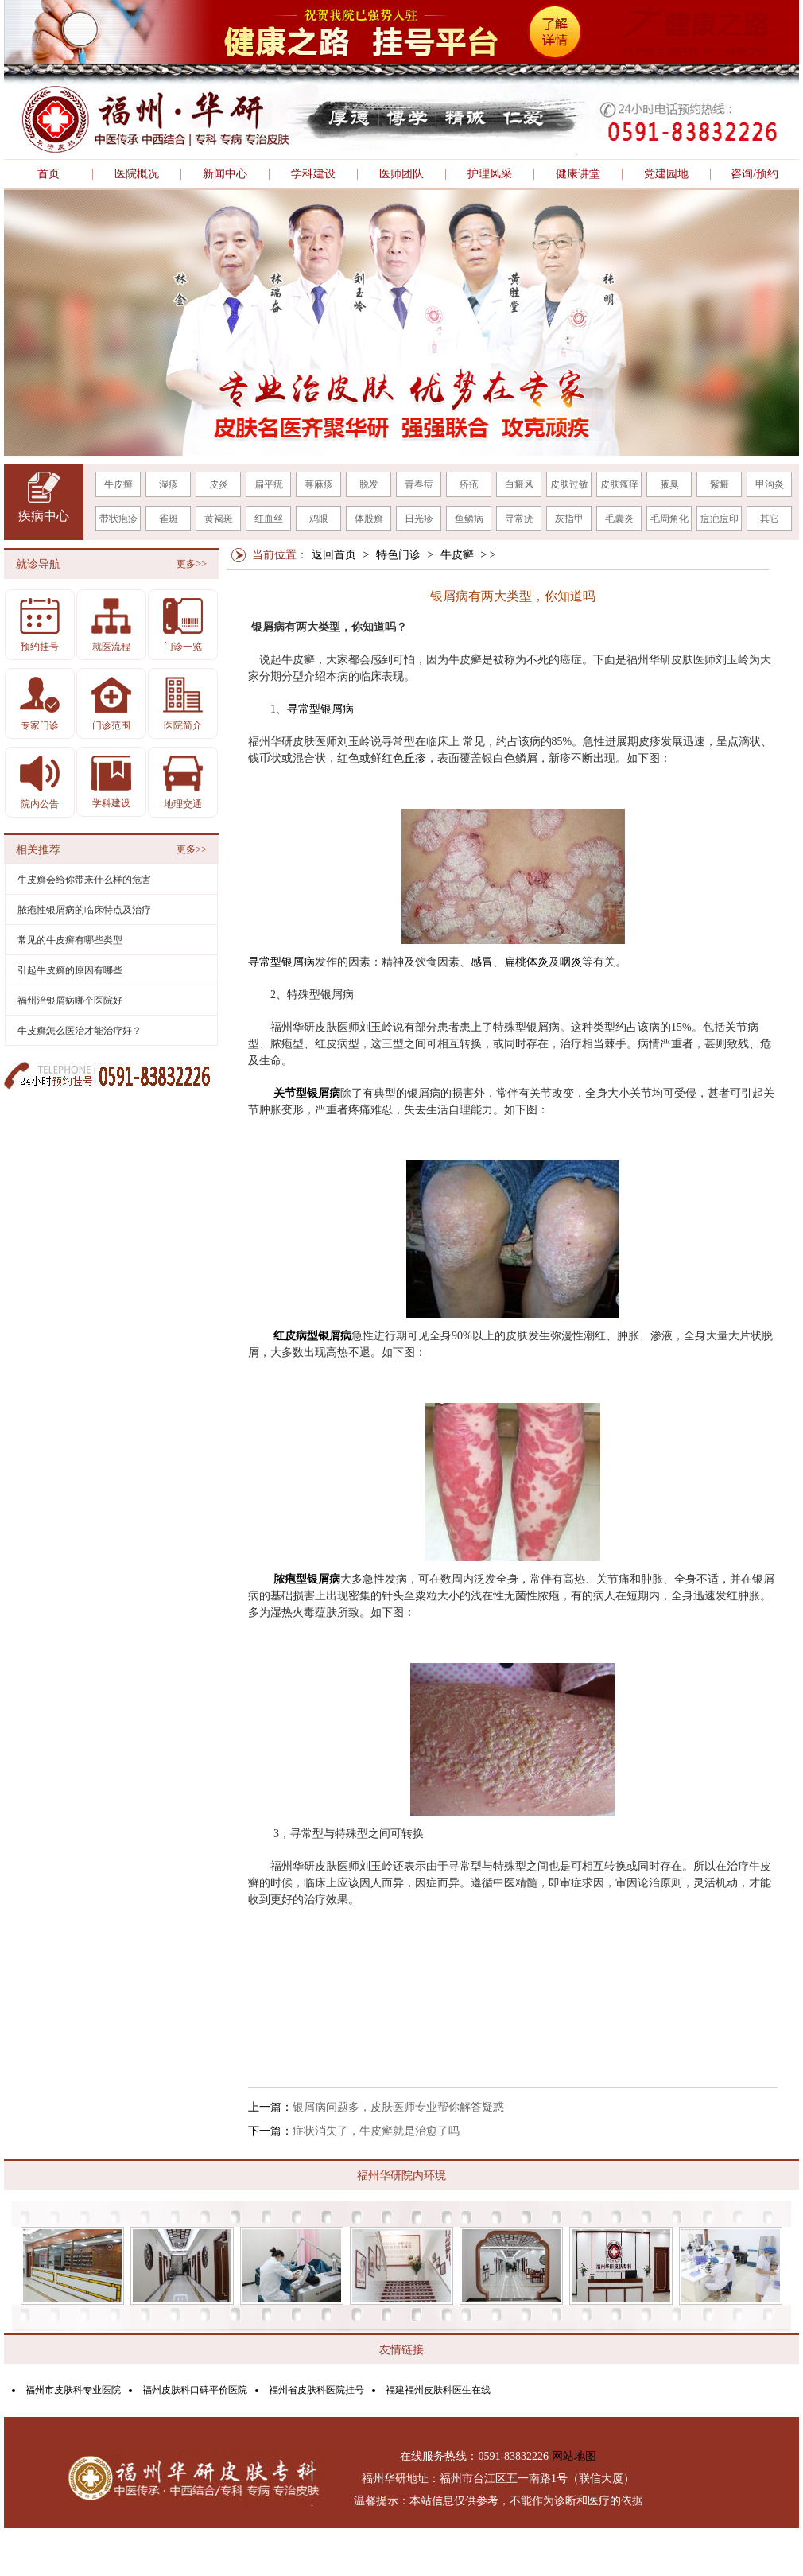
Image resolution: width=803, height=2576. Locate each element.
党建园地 (666, 174)
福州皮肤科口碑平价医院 (194, 2389)
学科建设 (313, 174)
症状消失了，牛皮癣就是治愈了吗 (376, 2131)
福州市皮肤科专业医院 (73, 2389)
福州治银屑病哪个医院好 (69, 1000)
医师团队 (401, 174)
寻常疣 (519, 518)
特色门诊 (398, 555)
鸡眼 (318, 518)
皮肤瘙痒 (619, 484)
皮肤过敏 (569, 484)
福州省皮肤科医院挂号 (316, 2389)
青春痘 (419, 484)
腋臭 (669, 484)
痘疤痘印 (719, 518)
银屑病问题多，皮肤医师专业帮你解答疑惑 (398, 2107)
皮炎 (218, 484)
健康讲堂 (578, 174)
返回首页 (334, 555)
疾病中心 (43, 516)
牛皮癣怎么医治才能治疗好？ (79, 1030)
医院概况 (136, 174)
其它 (769, 518)
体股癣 (369, 518)
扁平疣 (268, 484)
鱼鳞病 (469, 518)
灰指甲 (569, 518)
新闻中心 (225, 174)
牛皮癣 (118, 484)
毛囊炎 (619, 518)
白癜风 (519, 484)
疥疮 (469, 484)
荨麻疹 (319, 484)
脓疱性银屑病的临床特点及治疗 (84, 909)
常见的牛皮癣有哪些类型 (69, 940)
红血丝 (268, 518)
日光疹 (419, 518)
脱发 (368, 484)
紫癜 (719, 484)
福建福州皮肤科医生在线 (438, 2389)
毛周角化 (669, 518)
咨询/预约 (754, 174)
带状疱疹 (118, 518)
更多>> (192, 563)
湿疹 (168, 484)
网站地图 (574, 2456)
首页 (48, 174)
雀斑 (168, 518)
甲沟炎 (769, 484)
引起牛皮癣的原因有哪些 (69, 970)
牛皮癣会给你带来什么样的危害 (84, 879)
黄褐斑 (218, 518)
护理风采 (489, 174)
